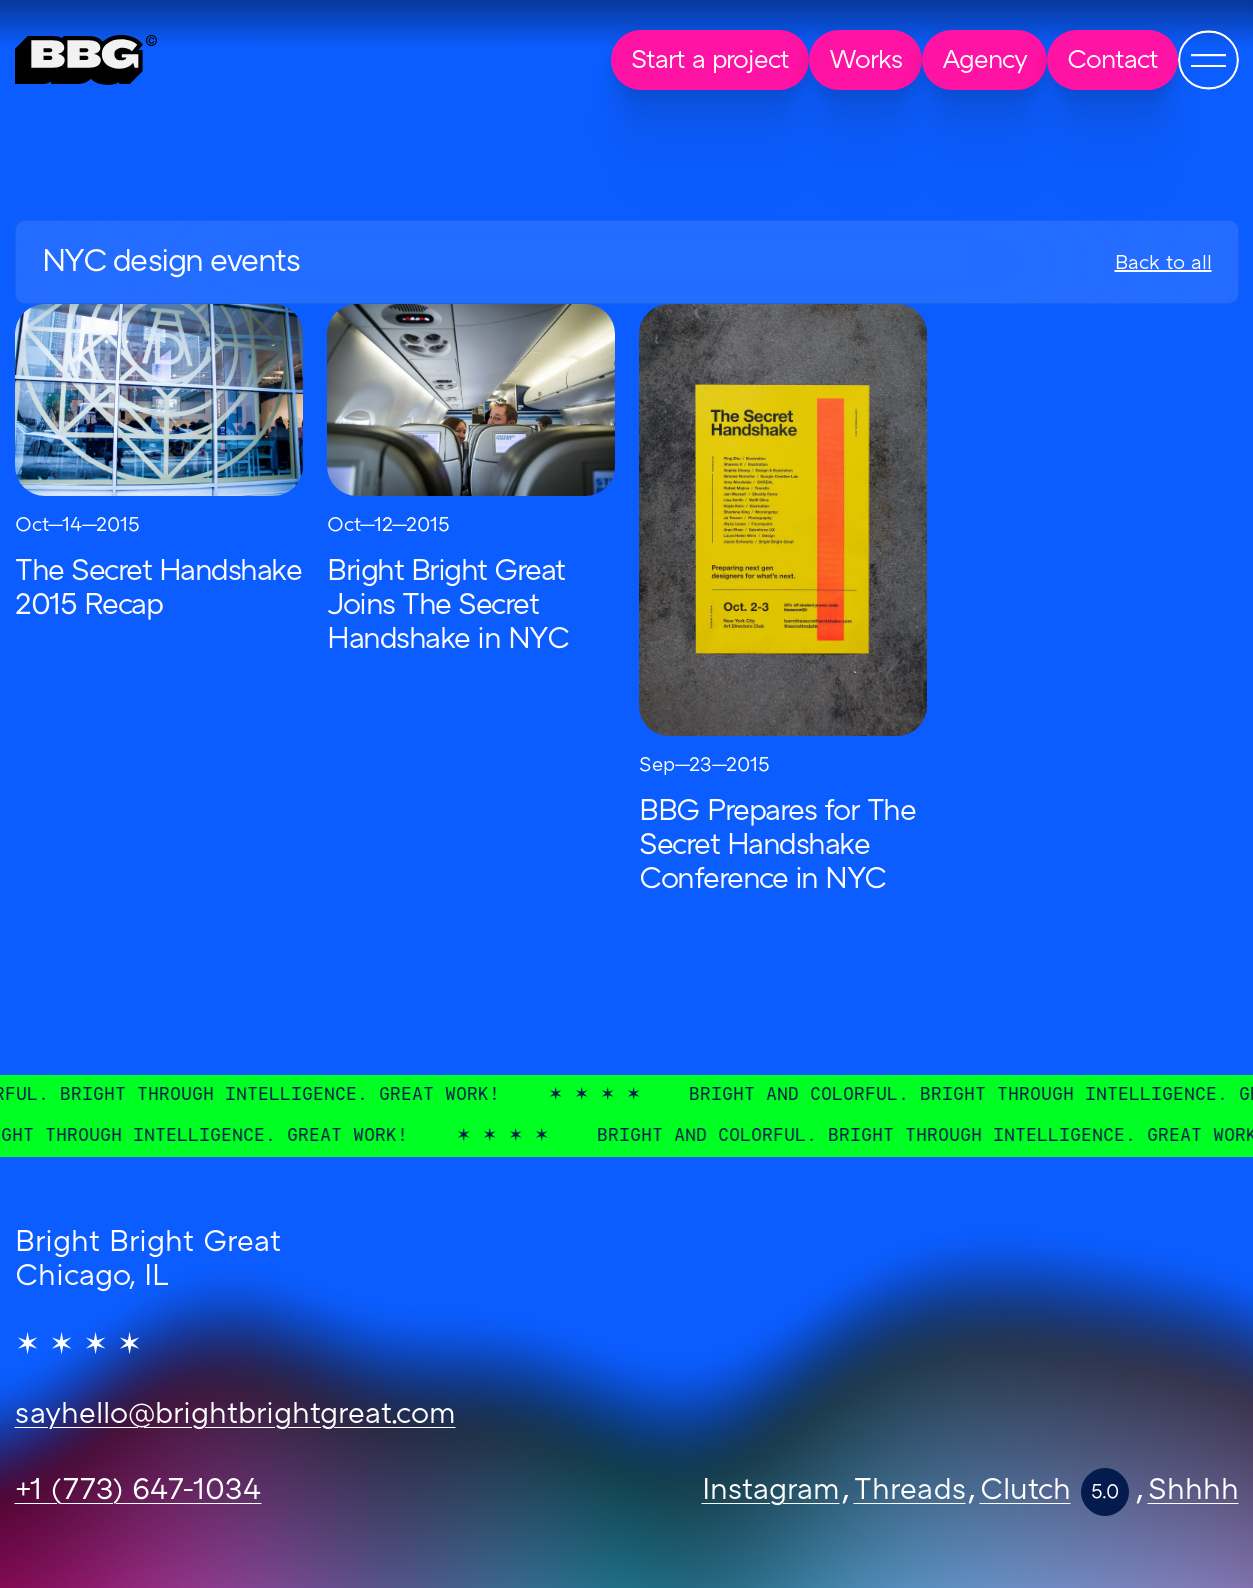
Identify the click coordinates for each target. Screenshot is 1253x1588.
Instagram (771, 1492)
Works (865, 62)
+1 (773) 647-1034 (138, 1492)
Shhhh (1193, 1492)
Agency (984, 62)
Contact (1112, 62)
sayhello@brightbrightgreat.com (235, 1416)
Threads (910, 1492)
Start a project (710, 62)
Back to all (1163, 264)
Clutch (1025, 1492)
